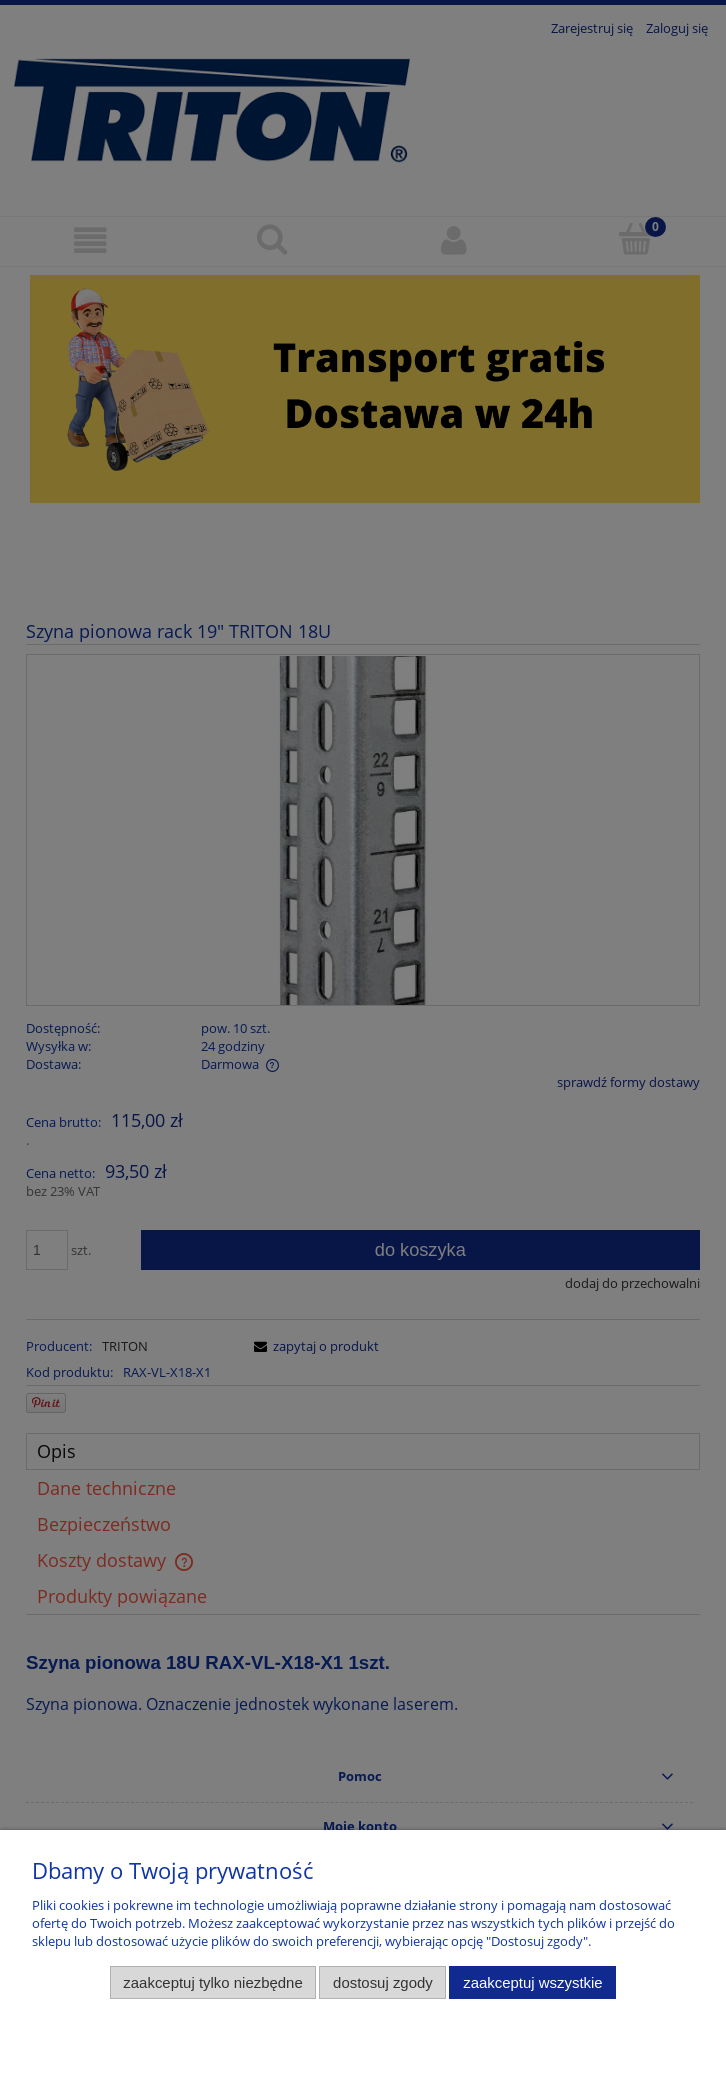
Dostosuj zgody (383, 1982)
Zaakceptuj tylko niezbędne (212, 1982)
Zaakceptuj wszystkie (532, 1982)
